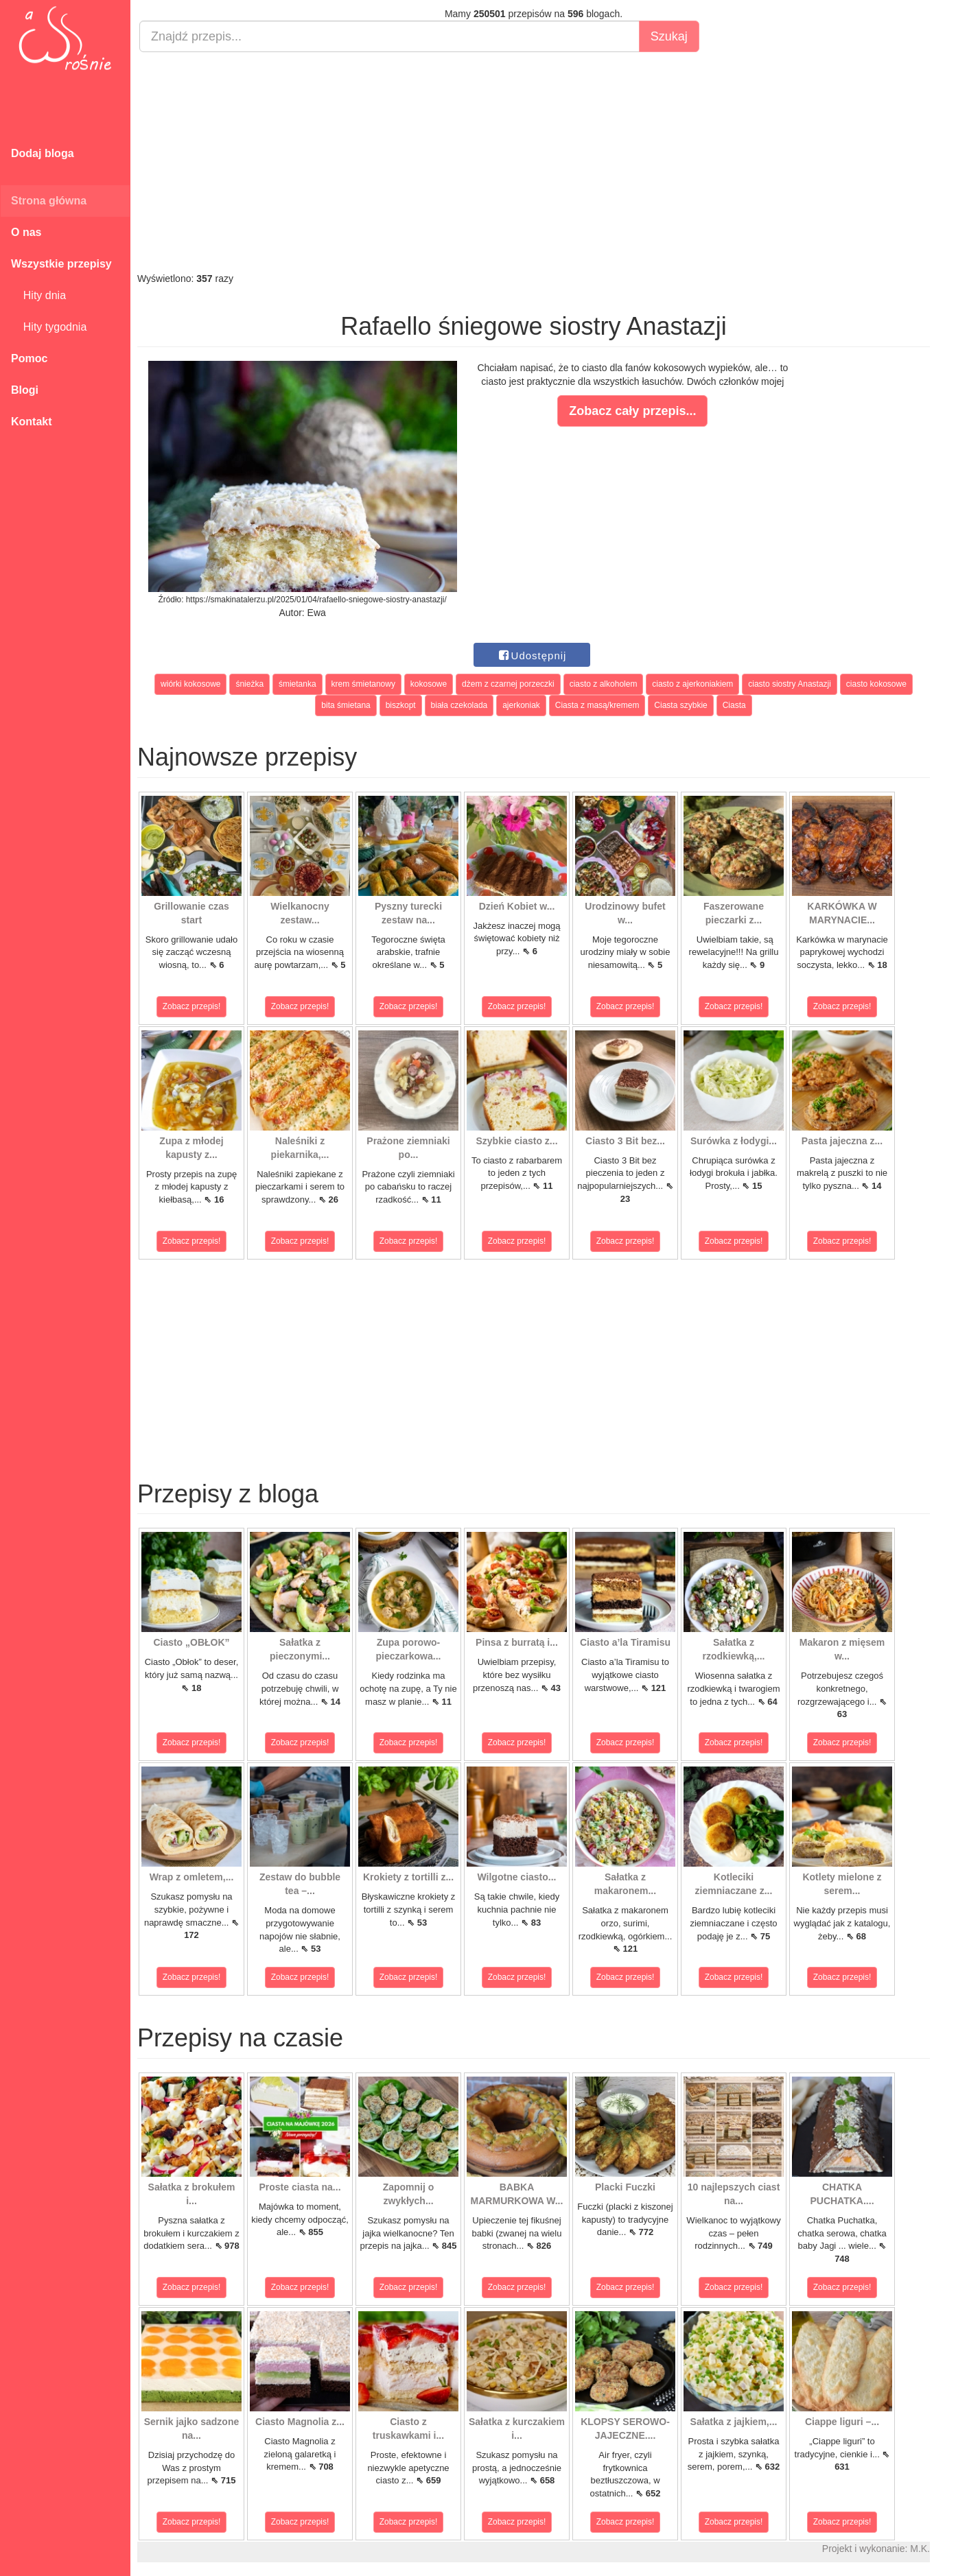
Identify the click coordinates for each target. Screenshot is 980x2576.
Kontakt (31, 421)
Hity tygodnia (48, 327)
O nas (26, 232)
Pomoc (29, 358)
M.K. (920, 2548)
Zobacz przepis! (192, 1006)
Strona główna (48, 200)
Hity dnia (38, 295)
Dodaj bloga (42, 153)
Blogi (24, 390)
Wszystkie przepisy (61, 264)
